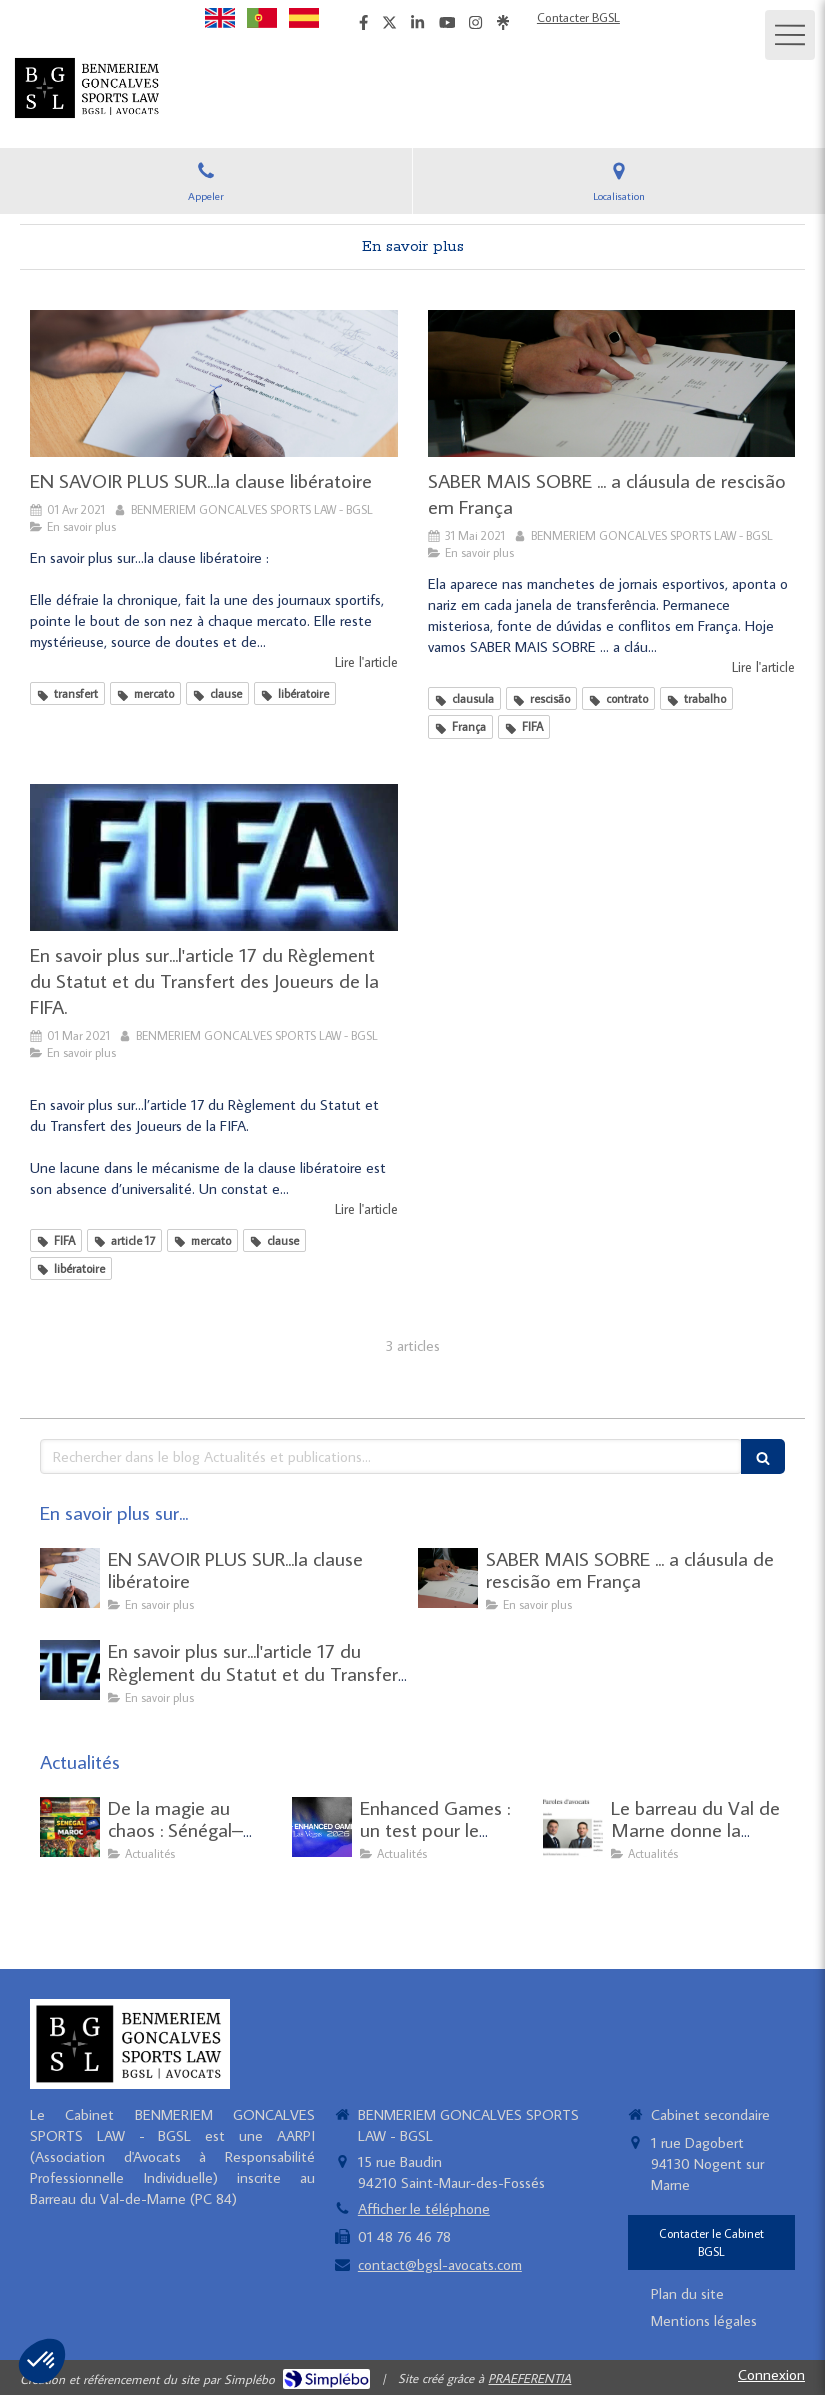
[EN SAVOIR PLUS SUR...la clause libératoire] (214, 383)
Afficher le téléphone (424, 2208)
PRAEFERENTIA (529, 2378)
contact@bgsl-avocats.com (440, 2264)
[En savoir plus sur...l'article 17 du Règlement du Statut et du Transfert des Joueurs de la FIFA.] (214, 857)
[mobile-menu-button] (790, 35)
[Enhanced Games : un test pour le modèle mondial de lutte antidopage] (322, 1827)
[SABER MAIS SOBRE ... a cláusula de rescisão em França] (612, 383)
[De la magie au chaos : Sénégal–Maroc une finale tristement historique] (70, 1827)
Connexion (771, 2374)
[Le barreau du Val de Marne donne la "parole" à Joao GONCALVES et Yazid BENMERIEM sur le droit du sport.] (573, 1827)
